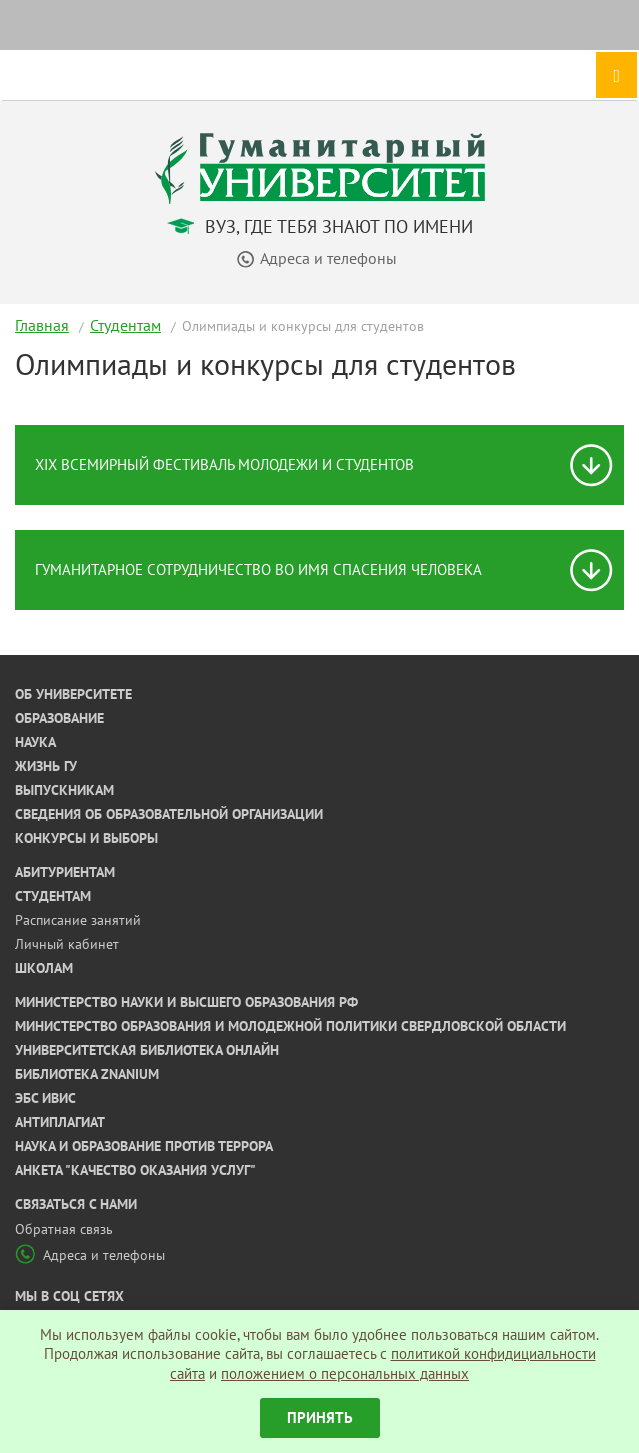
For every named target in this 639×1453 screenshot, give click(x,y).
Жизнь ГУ (46, 766)
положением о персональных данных (345, 1373)
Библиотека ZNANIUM (87, 1074)
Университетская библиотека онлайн (147, 1050)
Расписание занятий (78, 920)
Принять (320, 1417)
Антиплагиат (60, 1122)
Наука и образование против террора (144, 1146)
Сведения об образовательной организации (169, 814)
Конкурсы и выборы (86, 838)
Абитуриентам (65, 872)
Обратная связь (64, 1229)
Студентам (125, 325)
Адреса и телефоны (90, 1255)
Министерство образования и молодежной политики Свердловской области (290, 1026)
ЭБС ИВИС (45, 1098)
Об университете (73, 694)
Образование (59, 718)
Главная (42, 325)
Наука (35, 742)
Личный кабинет (67, 944)
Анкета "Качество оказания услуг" (135, 1170)
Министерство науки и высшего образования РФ (186, 1002)
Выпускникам (64, 790)
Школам (44, 968)
